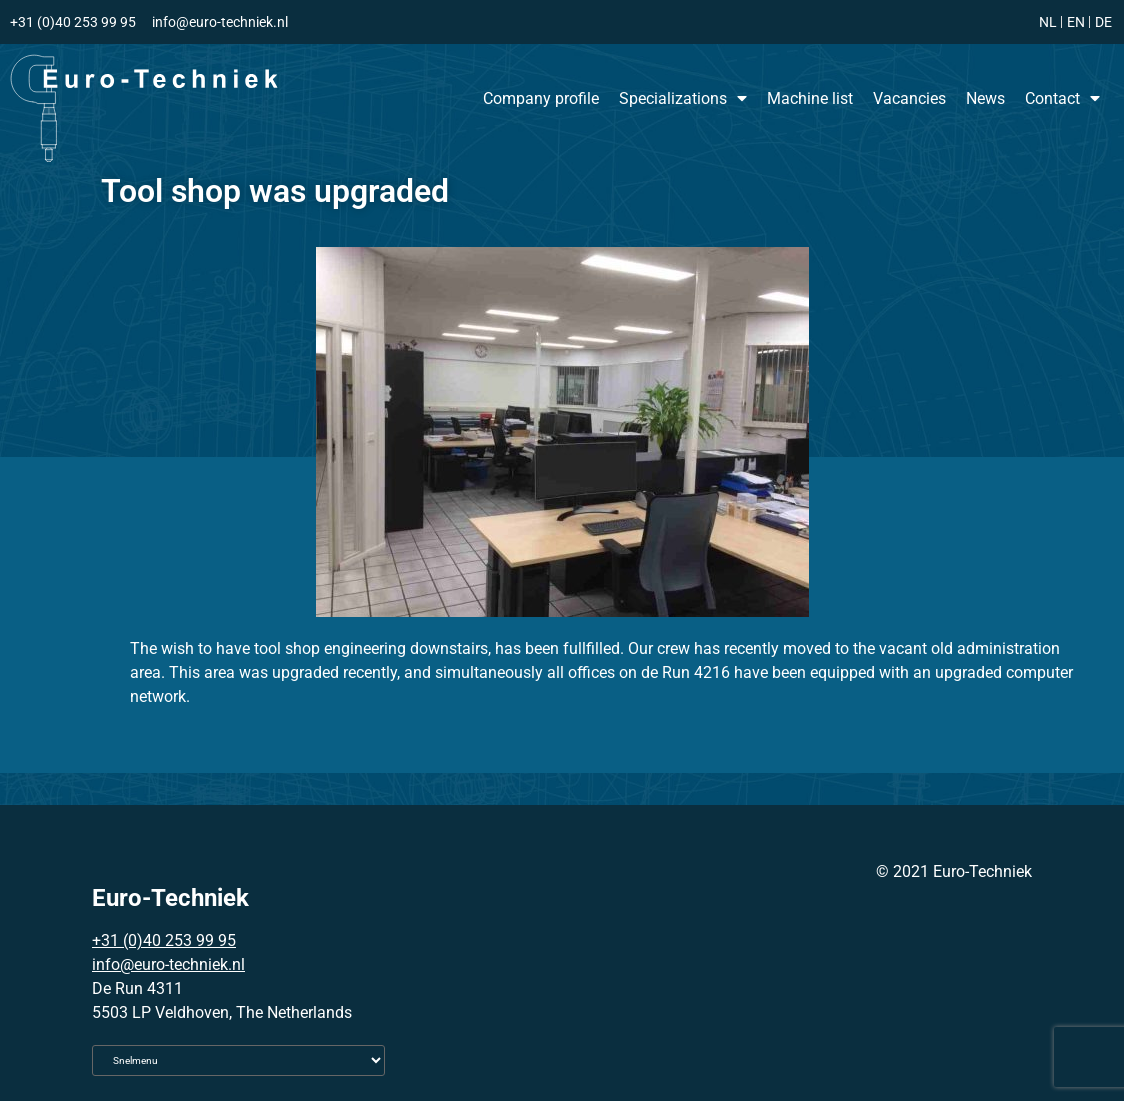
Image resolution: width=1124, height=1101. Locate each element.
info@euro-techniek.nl (168, 964)
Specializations (683, 98)
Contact (1062, 98)
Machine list (810, 98)
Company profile (541, 98)
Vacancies (909, 98)
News (985, 98)
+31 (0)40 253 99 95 (164, 940)
